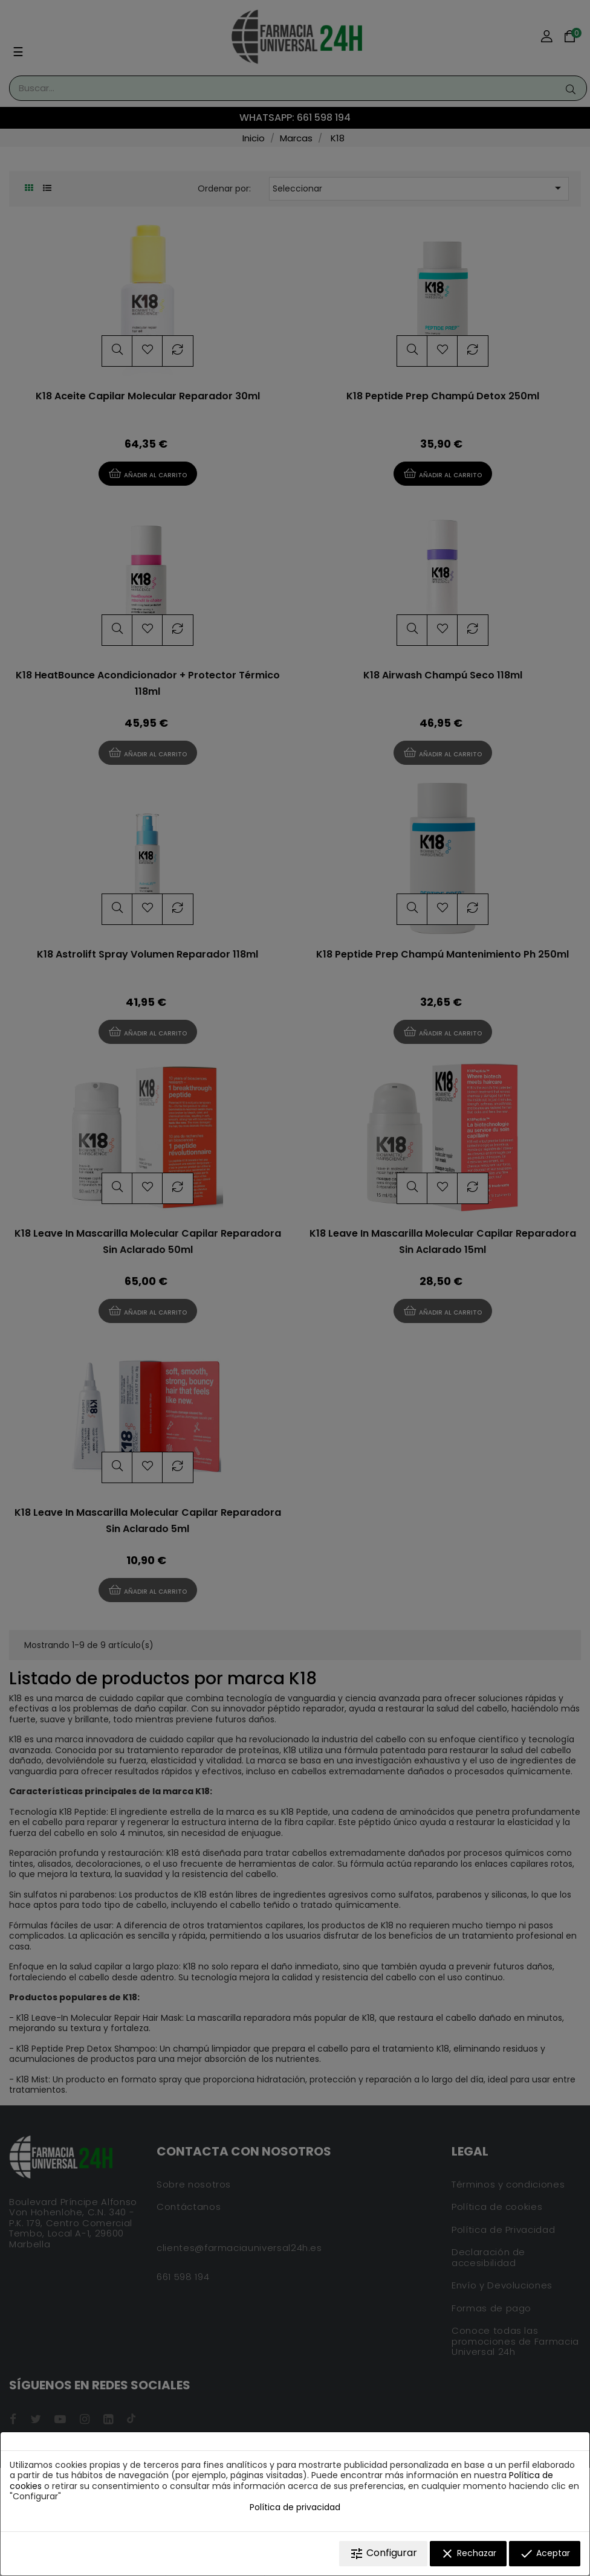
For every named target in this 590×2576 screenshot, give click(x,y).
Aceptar (544, 2553)
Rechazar (468, 2553)
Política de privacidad (295, 2507)
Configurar (383, 2553)
